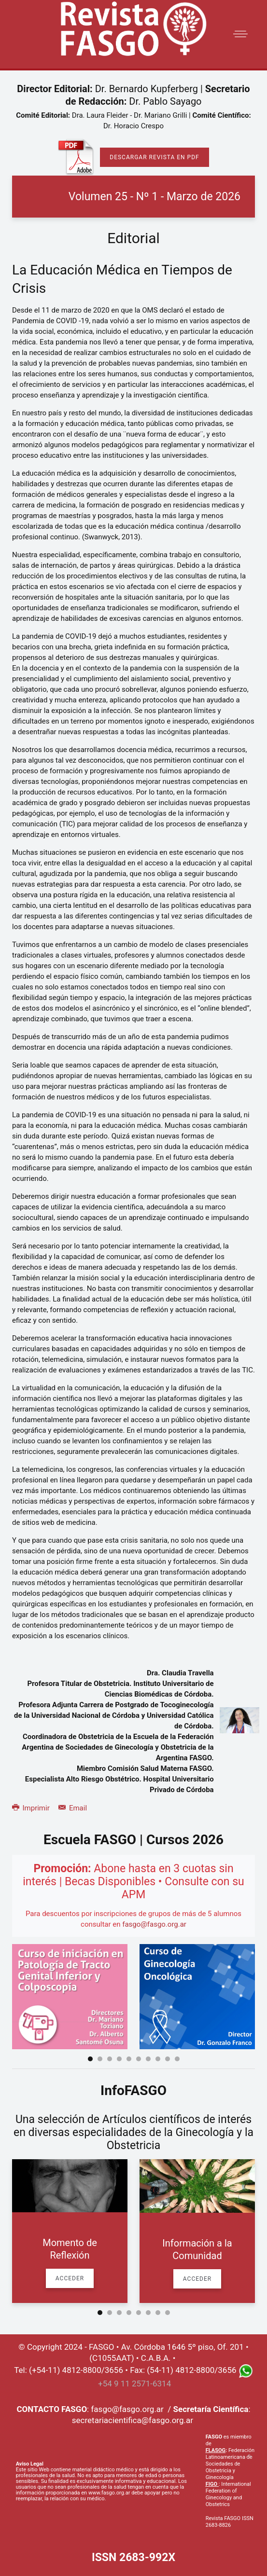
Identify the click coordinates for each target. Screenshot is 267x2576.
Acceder (70, 2278)
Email (72, 1808)
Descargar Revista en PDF (154, 157)
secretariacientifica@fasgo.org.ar (132, 2420)
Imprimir (31, 1808)
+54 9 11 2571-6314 (134, 2383)
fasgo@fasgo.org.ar (154, 1924)
